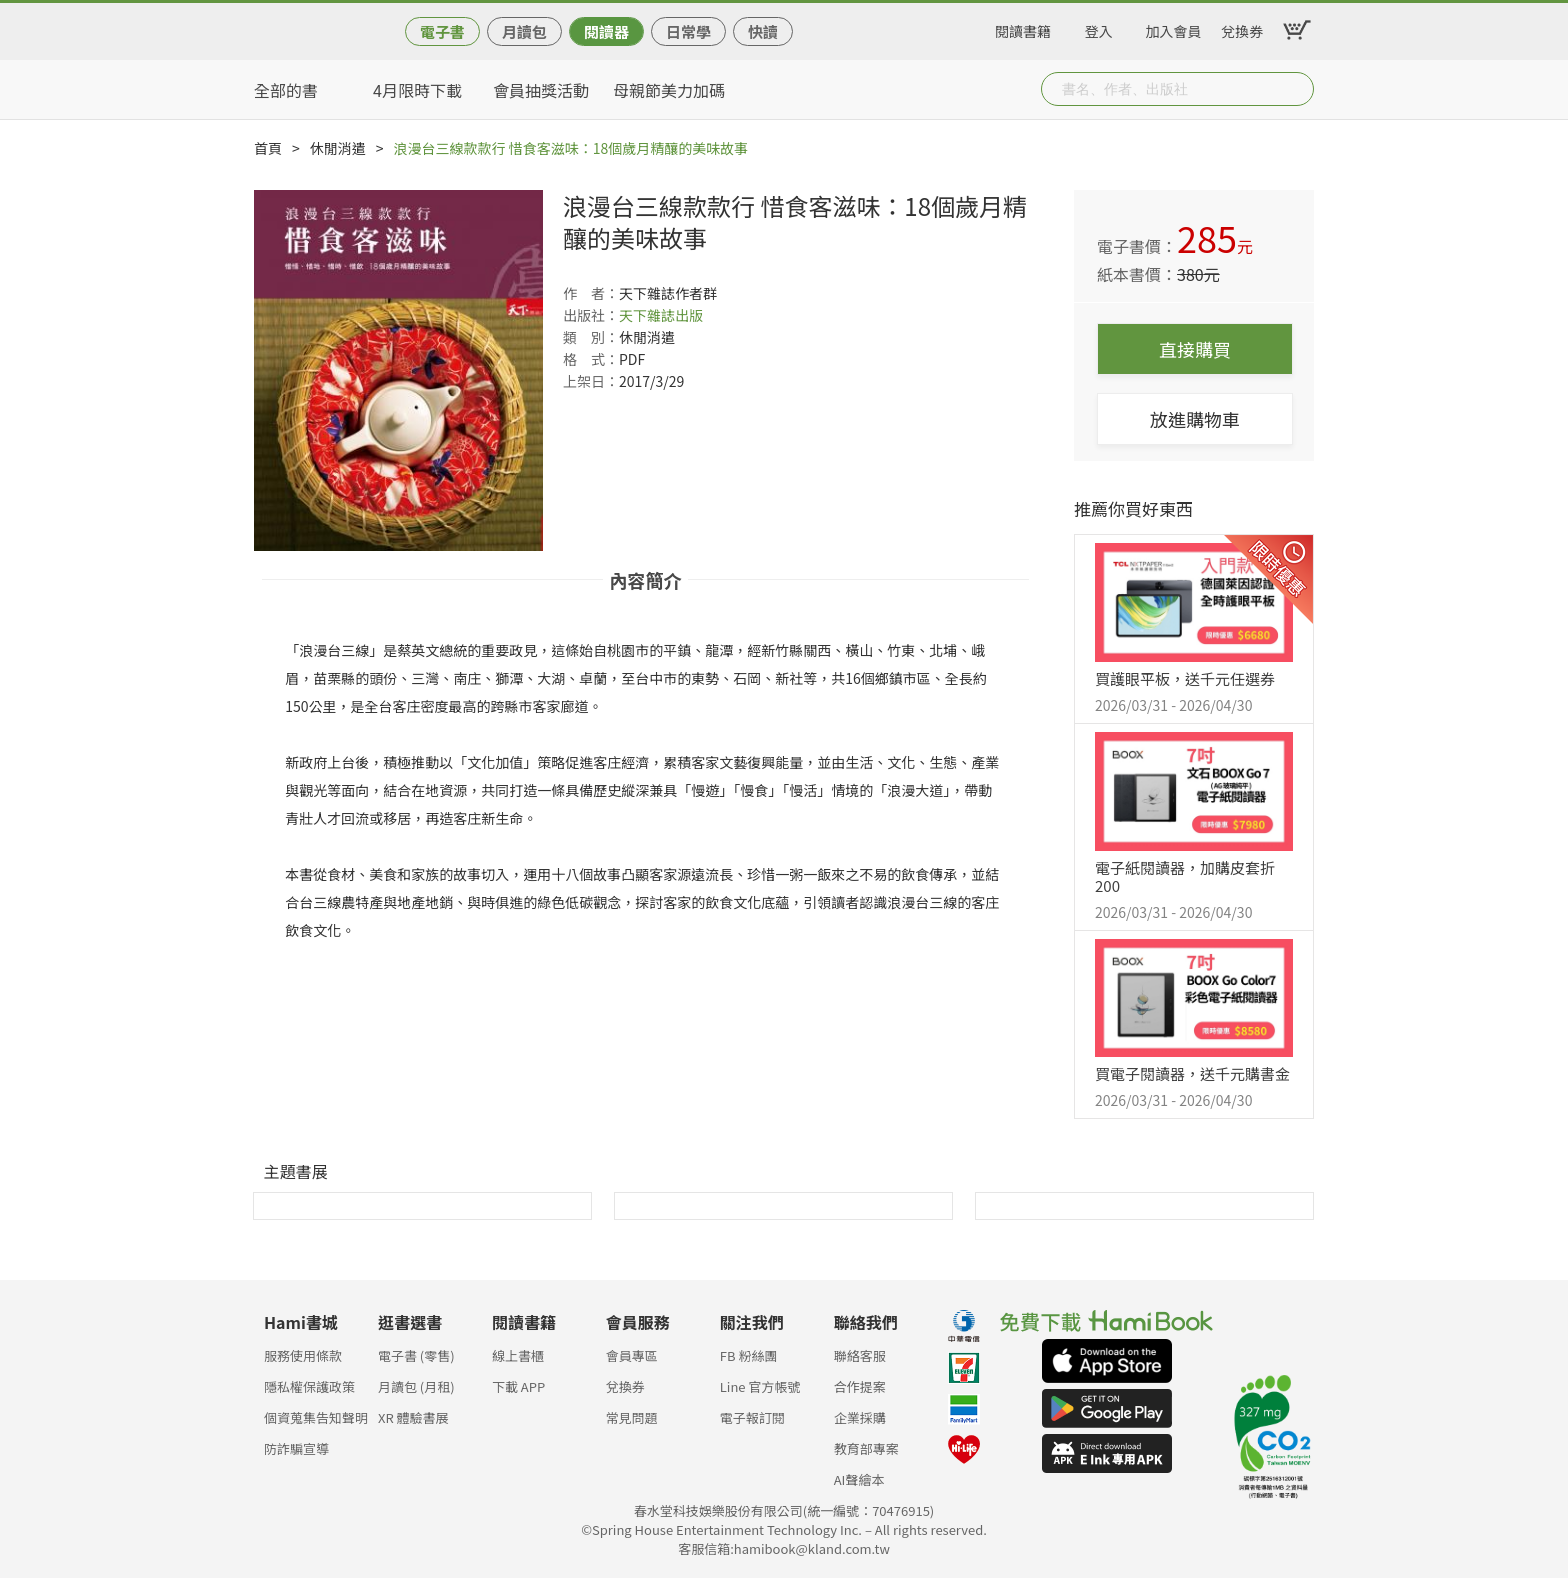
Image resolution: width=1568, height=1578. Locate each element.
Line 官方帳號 (760, 1386)
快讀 (763, 31)
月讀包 (524, 31)
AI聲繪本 (859, 1479)
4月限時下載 (417, 90)
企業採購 (860, 1417)
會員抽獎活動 (541, 90)
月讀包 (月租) (416, 1386)
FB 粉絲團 (749, 1355)
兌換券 (1242, 28)
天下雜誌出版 (661, 315)
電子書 (442, 31)
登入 (1099, 28)
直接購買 (1195, 349)
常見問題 (632, 1417)
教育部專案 (866, 1448)
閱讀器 (606, 31)
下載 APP (518, 1386)
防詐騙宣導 (296, 1448)
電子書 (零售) (416, 1355)
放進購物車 (1195, 419)
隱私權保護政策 (309, 1386)
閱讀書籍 (1023, 28)
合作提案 (860, 1386)
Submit (1297, 89)
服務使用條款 (303, 1355)
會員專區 (632, 1355)
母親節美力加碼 (669, 90)
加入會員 (1174, 28)
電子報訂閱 (752, 1417)
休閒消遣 (338, 148)
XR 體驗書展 (413, 1417)
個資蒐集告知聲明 (316, 1417)
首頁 (268, 148)
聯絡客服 (860, 1355)
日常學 (688, 31)
